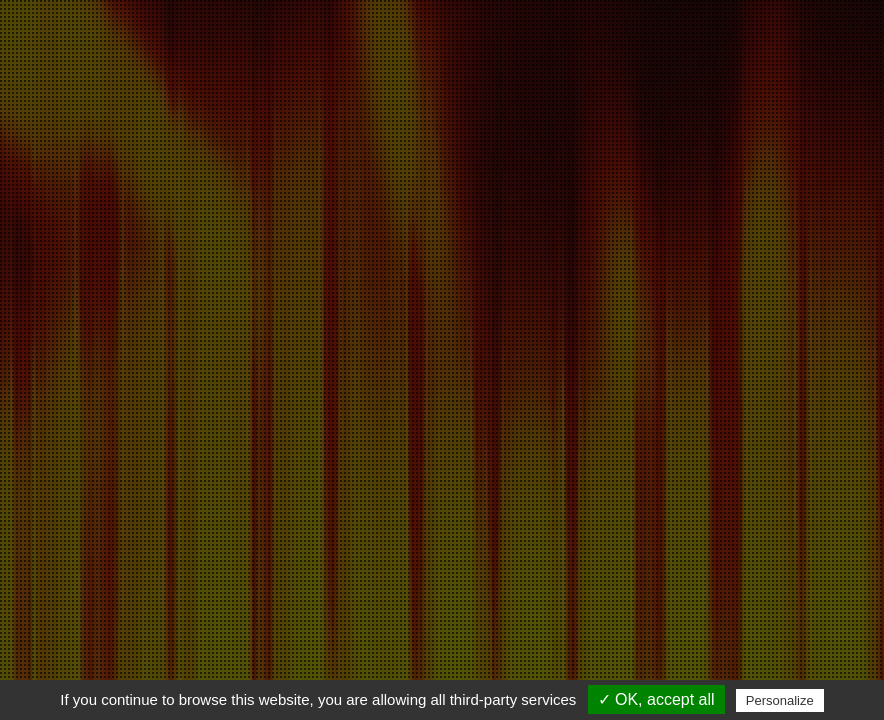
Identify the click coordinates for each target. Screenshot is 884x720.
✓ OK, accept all (656, 699)
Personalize (780, 700)
